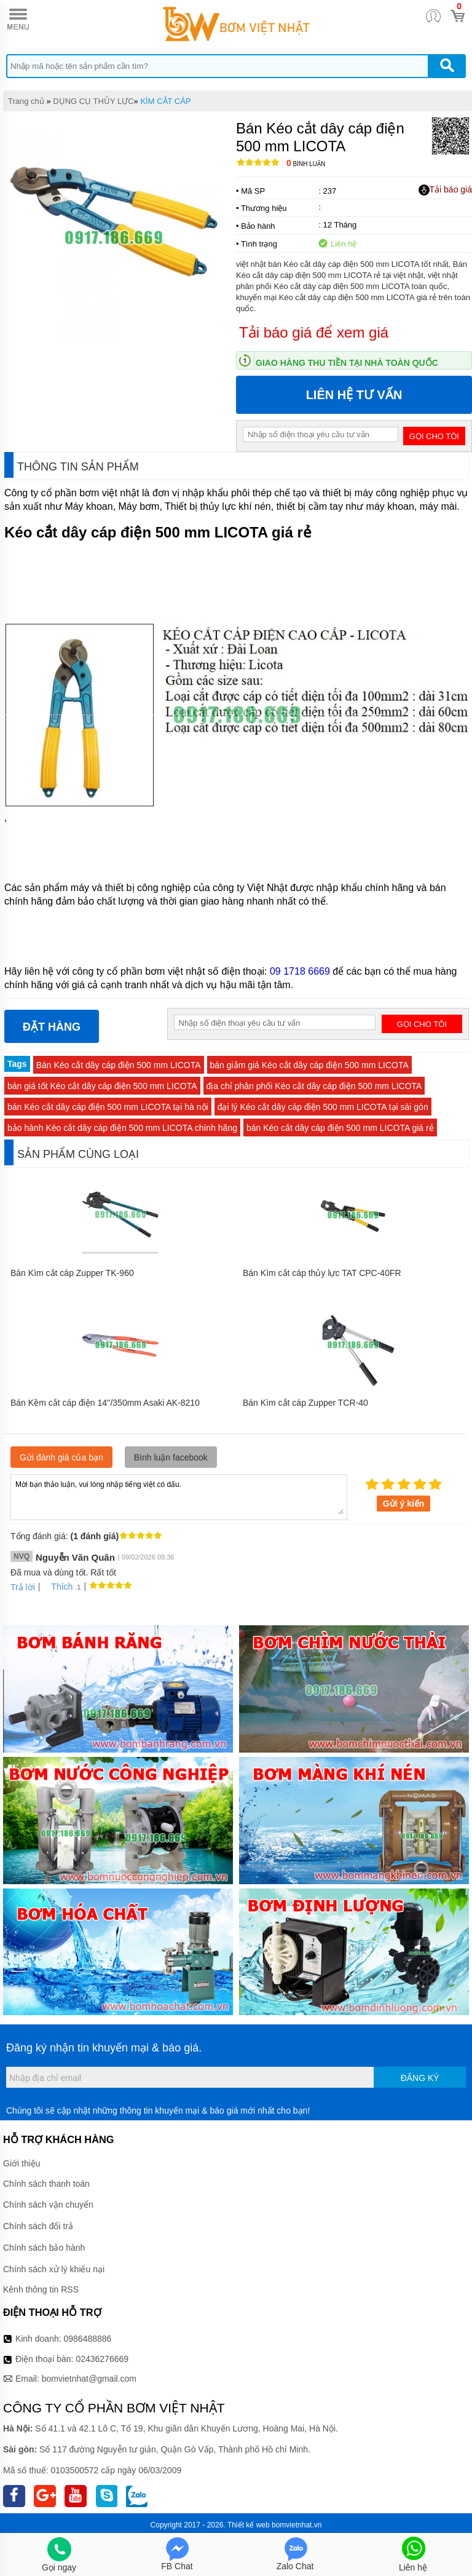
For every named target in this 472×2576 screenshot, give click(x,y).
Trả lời (22, 1587)
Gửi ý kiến (404, 1503)
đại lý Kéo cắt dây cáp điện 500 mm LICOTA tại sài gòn (323, 1107)
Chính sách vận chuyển (48, 2204)
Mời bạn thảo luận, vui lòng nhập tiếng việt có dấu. (179, 1496)
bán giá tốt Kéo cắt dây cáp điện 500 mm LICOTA (102, 1086)
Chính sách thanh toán (46, 2184)
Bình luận (305, 164)
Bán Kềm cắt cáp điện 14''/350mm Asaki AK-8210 (105, 1403)
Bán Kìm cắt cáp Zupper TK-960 (72, 1273)
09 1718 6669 (300, 971)
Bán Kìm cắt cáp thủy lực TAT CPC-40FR (322, 1273)
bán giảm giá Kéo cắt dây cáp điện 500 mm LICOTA (309, 1065)
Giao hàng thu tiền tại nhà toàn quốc (347, 363)
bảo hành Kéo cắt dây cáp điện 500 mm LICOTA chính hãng (122, 1128)
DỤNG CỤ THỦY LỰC (93, 101)
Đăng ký (420, 2078)
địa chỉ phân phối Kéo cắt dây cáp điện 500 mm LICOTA (314, 1086)
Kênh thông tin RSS (41, 2289)
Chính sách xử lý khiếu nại (53, 2269)
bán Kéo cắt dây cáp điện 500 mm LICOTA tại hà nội (107, 1107)
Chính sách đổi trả (38, 2226)
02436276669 (102, 2359)
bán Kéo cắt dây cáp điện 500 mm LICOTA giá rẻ (340, 1128)
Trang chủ (26, 101)
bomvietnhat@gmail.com (89, 2379)
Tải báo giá (445, 190)
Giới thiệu (22, 2163)
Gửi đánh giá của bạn (61, 1457)
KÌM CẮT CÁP (165, 101)
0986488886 (88, 2339)
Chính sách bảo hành (44, 2248)
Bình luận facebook (171, 1457)
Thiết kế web (248, 2525)
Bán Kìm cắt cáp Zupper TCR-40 (305, 1403)
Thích (57, 1586)
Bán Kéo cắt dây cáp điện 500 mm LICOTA (118, 1065)
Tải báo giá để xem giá (313, 332)
